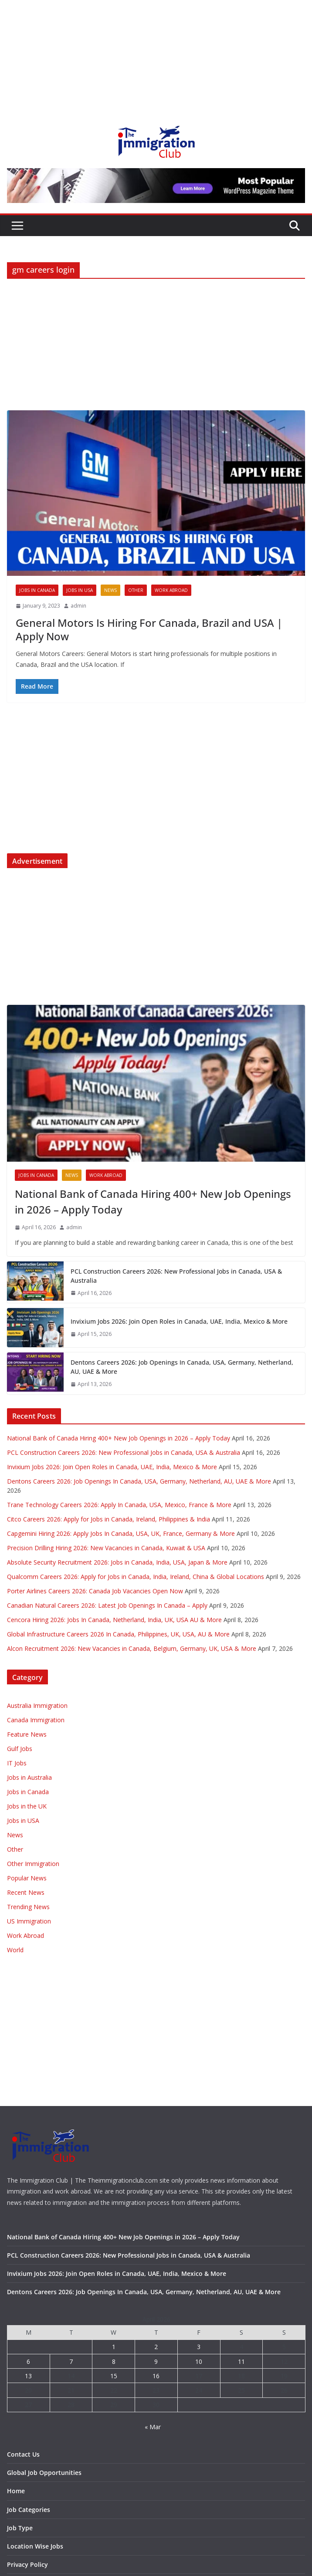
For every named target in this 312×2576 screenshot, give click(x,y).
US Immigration (29, 1921)
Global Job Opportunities (44, 2472)
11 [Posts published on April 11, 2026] (241, 2361)
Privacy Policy (27, 2564)
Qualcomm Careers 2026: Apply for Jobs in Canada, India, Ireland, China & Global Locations (135, 1576)
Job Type (20, 2528)
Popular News (27, 1878)
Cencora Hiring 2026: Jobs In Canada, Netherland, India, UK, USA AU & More (114, 1620)
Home (16, 2491)
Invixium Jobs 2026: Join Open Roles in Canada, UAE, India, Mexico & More (179, 1321)
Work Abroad (171, 590)
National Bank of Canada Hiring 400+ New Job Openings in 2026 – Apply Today (153, 1202)
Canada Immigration (35, 1720)
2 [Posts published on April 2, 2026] (156, 2347)
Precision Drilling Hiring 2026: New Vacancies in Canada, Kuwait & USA (106, 1548)
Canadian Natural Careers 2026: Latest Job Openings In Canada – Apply (107, 1605)
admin (78, 605)
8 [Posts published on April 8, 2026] (113, 2361)
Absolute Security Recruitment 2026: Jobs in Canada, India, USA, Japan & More (117, 1562)
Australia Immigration (37, 1705)
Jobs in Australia (29, 1777)
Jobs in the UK (27, 1806)
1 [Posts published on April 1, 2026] (113, 2347)
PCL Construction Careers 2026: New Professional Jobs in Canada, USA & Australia (176, 1276)
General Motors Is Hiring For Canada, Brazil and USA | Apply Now (149, 629)
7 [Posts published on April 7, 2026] (71, 2361)
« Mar (153, 2427)
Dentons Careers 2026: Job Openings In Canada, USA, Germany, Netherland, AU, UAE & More (182, 1367)
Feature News (27, 1734)
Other (135, 590)
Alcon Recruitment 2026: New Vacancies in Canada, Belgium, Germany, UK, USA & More (131, 1648)
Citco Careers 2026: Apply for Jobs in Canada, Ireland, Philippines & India (108, 1519)
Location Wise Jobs (35, 2546)
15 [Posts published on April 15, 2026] (113, 2376)
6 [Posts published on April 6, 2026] (28, 2361)
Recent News (25, 1892)
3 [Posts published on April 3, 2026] (198, 2347)
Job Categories (28, 2509)
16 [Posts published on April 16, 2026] (156, 2376)
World (15, 1950)
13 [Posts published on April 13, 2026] (28, 2376)
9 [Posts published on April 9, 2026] (156, 2361)
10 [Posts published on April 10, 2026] (198, 2361)
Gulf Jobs (19, 1748)
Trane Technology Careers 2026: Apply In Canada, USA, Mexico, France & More (119, 1505)
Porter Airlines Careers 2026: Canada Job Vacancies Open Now (95, 1591)
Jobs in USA (79, 590)
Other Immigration (33, 1863)
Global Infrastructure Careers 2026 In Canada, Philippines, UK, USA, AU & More (118, 1634)
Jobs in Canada (37, 590)
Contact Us (23, 2454)
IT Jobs (17, 1763)
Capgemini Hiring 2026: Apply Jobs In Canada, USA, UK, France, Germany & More (121, 1533)
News (110, 590)
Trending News (28, 1907)
